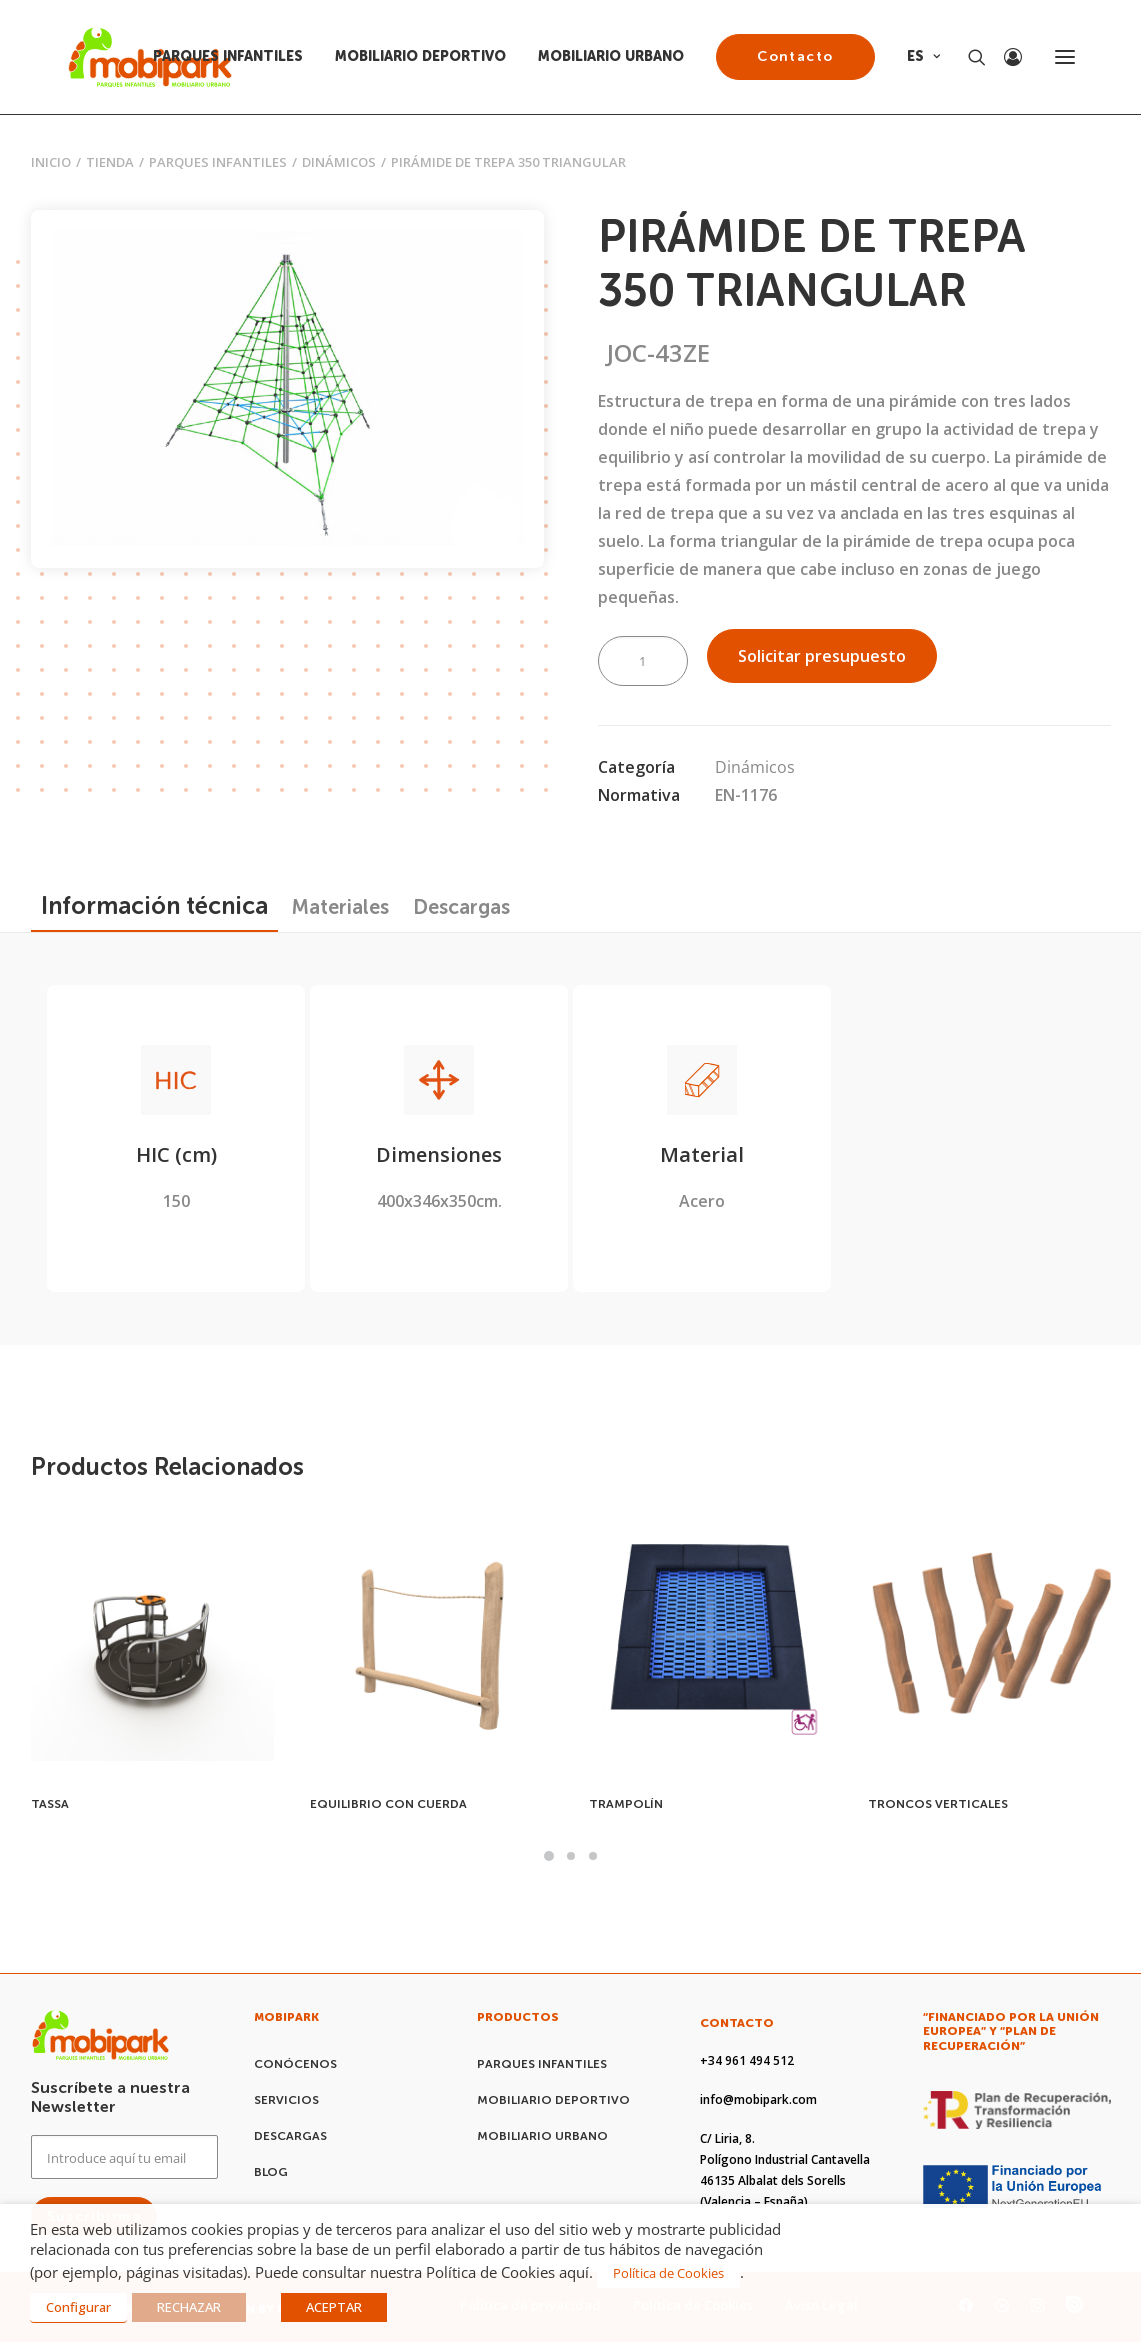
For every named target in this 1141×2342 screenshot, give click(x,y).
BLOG (271, 2172)
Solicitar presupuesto (822, 656)
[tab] (340, 907)
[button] (1065, 57)
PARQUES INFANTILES (228, 56)
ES (923, 56)
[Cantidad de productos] (643, 661)
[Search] (968, 57)
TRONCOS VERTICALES (938, 1804)
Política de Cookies (668, 2273)
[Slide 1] (549, 1856)
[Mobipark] (150, 57)
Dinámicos (339, 162)
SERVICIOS (286, 2100)
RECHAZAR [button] (189, 2307)
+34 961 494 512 (747, 2060)
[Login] (1004, 57)
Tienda (110, 162)
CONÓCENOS (295, 2064)
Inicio (51, 162)
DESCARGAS (290, 2136)
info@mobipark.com (758, 2099)
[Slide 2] (571, 1856)
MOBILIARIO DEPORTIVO (420, 56)
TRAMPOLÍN (626, 1804)
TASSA (50, 1804)
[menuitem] (235, 57)
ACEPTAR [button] (334, 2307)
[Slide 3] (593, 1856)
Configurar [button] (78, 2307)
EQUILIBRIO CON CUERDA (388, 1804)
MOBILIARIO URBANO (611, 56)
